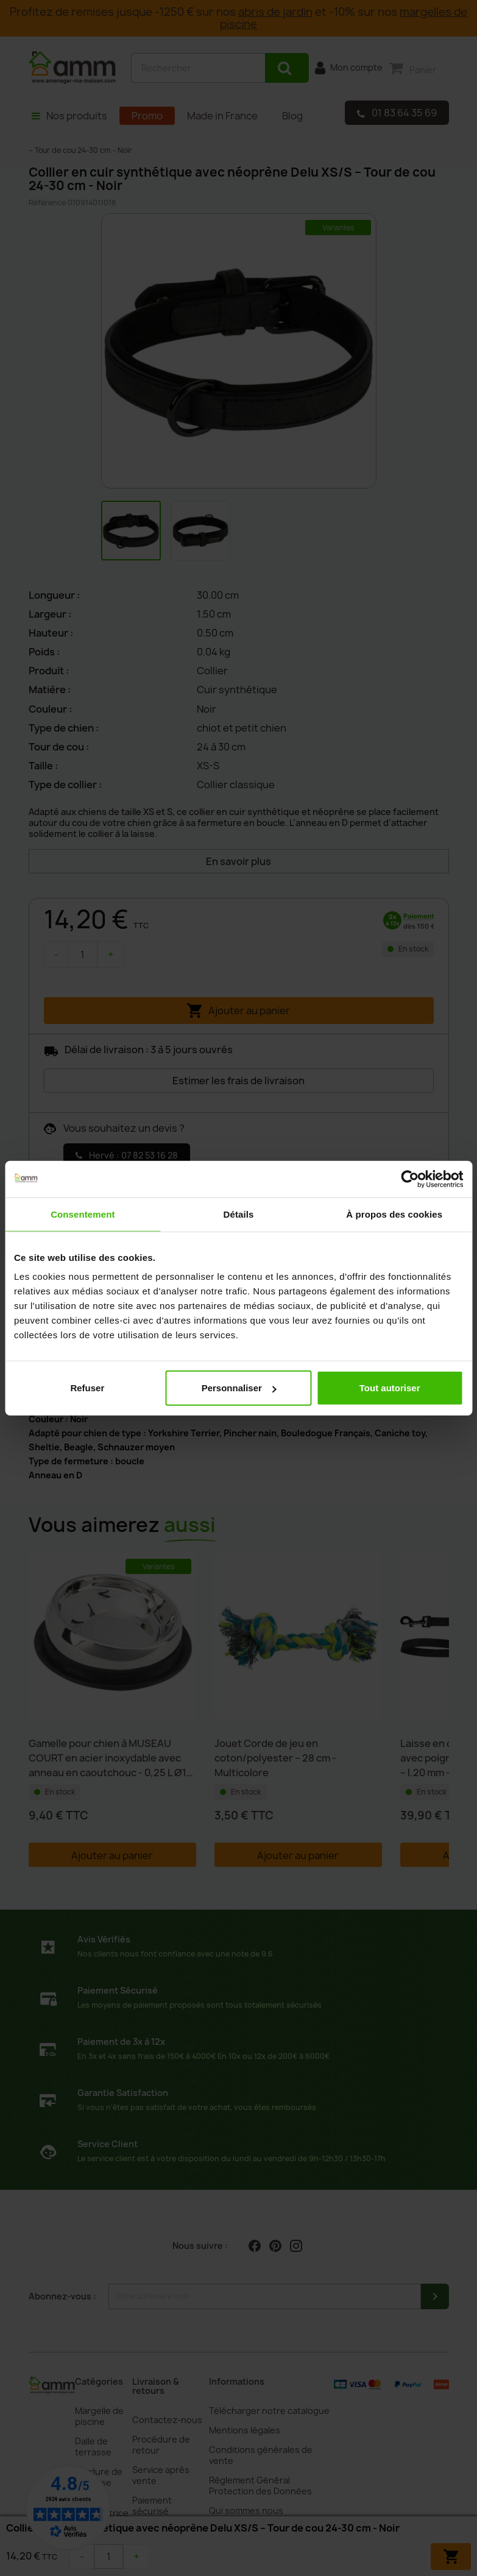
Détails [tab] (239, 1214)
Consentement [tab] (83, 1214)
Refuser (87, 1388)
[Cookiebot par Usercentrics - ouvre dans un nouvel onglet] (409, 1179)
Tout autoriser (389, 1388)
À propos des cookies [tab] (394, 1214)
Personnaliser (239, 1388)
